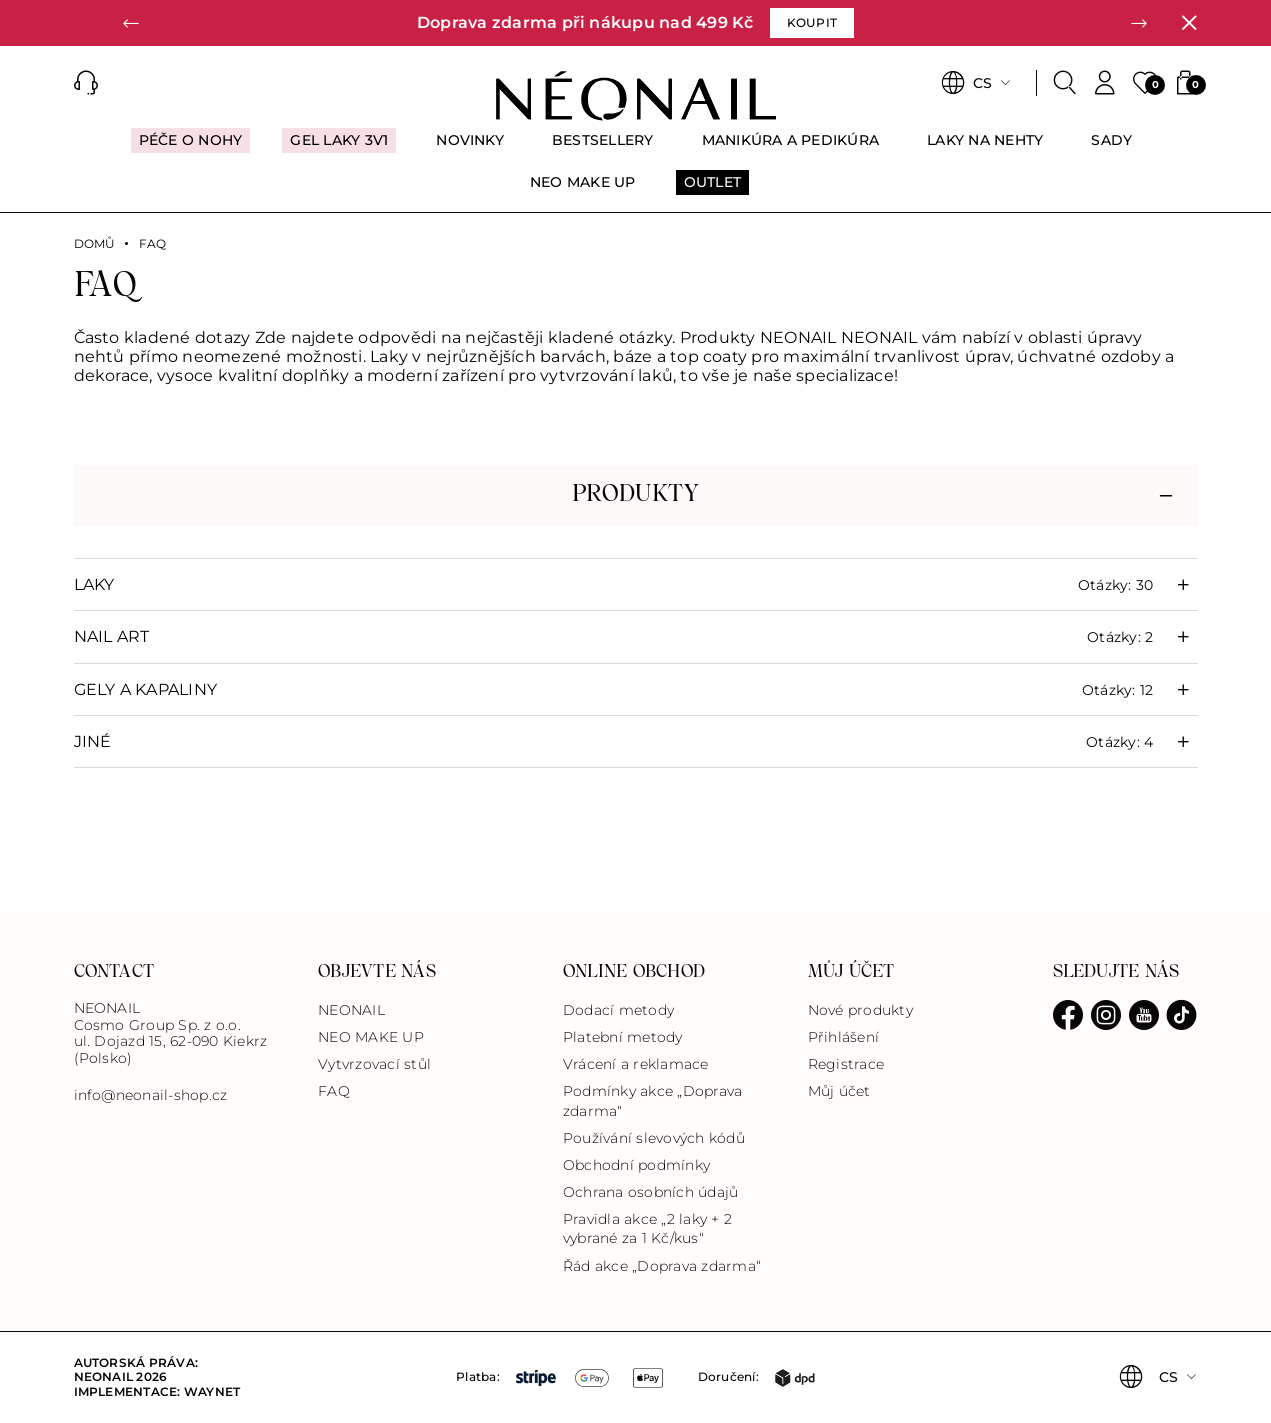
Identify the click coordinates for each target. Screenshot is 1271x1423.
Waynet (212, 1391)
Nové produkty (860, 1010)
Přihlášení (843, 1037)
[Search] (1065, 83)
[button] (132, 23)
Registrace (846, 1064)
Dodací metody (618, 1010)
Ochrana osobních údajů (650, 1192)
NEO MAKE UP (371, 1037)
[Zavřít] (1189, 23)
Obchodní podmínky (636, 1165)
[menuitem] (191, 149)
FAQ (334, 1091)
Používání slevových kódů (654, 1138)
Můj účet (839, 1091)
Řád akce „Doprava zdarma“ (662, 1266)
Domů (95, 244)
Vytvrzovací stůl (374, 1064)
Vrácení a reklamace (636, 1064)
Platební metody (623, 1037)
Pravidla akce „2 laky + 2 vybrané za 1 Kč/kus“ (647, 1228)
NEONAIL (351, 1010)
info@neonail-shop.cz (151, 1095)
